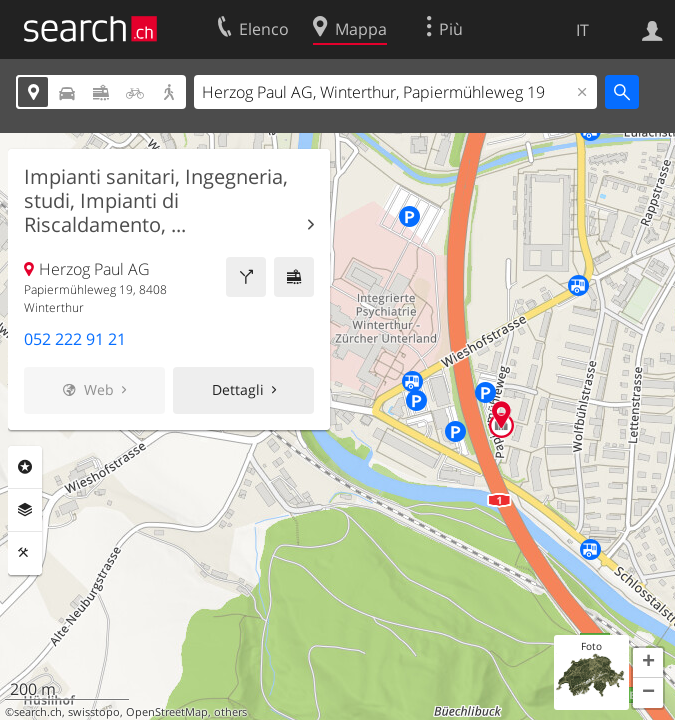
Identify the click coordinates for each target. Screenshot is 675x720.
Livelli (25, 510)
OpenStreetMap (167, 712)
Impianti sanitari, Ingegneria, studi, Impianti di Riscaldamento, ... (156, 201)
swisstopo (94, 712)
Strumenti (25, 553)
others (230, 712)
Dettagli (238, 389)
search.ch (38, 712)
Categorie (25, 467)
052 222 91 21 (75, 339)
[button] (648, 663)
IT (582, 30)
